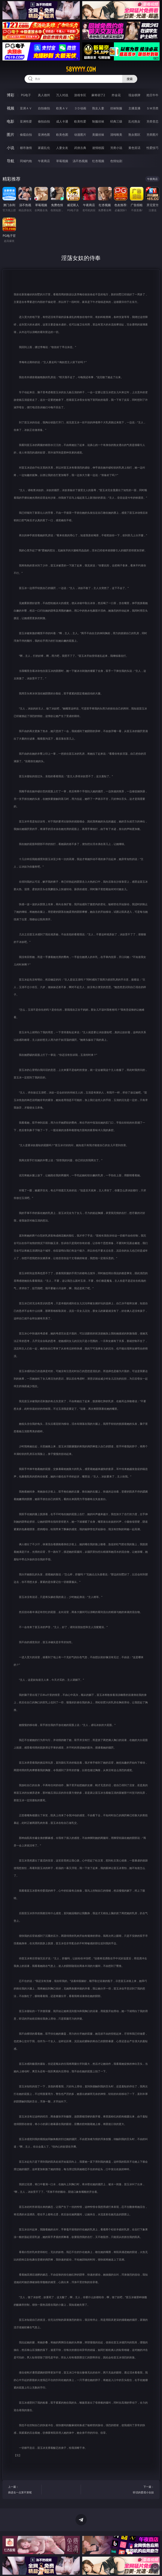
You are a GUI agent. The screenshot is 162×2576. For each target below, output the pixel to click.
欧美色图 (62, 135)
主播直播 (134, 108)
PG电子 (26, 95)
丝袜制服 (116, 108)
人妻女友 (62, 148)
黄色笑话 (134, 148)
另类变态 (152, 121)
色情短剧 (116, 161)
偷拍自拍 (44, 121)
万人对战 (62, 95)
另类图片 (152, 135)
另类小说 (116, 148)
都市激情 (26, 148)
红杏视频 (98, 161)
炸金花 (116, 95)
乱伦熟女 (134, 121)
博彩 (10, 95)
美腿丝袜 (98, 135)
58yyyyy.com (81, 69)
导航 (10, 160)
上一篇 (24, 2490)
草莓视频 (62, 161)
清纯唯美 (116, 135)
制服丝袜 (98, 121)
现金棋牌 (134, 95)
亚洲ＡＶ (26, 108)
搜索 (130, 79)
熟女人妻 (98, 108)
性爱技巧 (152, 148)
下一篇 (138, 2490)
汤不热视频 (80, 161)
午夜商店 (44, 161)
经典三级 (116, 121)
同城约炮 (26, 161)
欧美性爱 (80, 121)
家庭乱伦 (44, 148)
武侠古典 (80, 148)
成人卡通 (62, 121)
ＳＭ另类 (152, 108)
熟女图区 (134, 135)
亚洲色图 (44, 135)
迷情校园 (98, 148)
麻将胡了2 (98, 95)
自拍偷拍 (44, 108)
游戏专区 (80, 95)
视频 (10, 108)
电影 (10, 121)
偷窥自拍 (26, 135)
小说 (10, 147)
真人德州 (44, 95)
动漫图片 (80, 135)
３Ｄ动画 (80, 108)
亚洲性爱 (26, 121)
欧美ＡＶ (62, 108)
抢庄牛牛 (152, 95)
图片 (10, 134)
